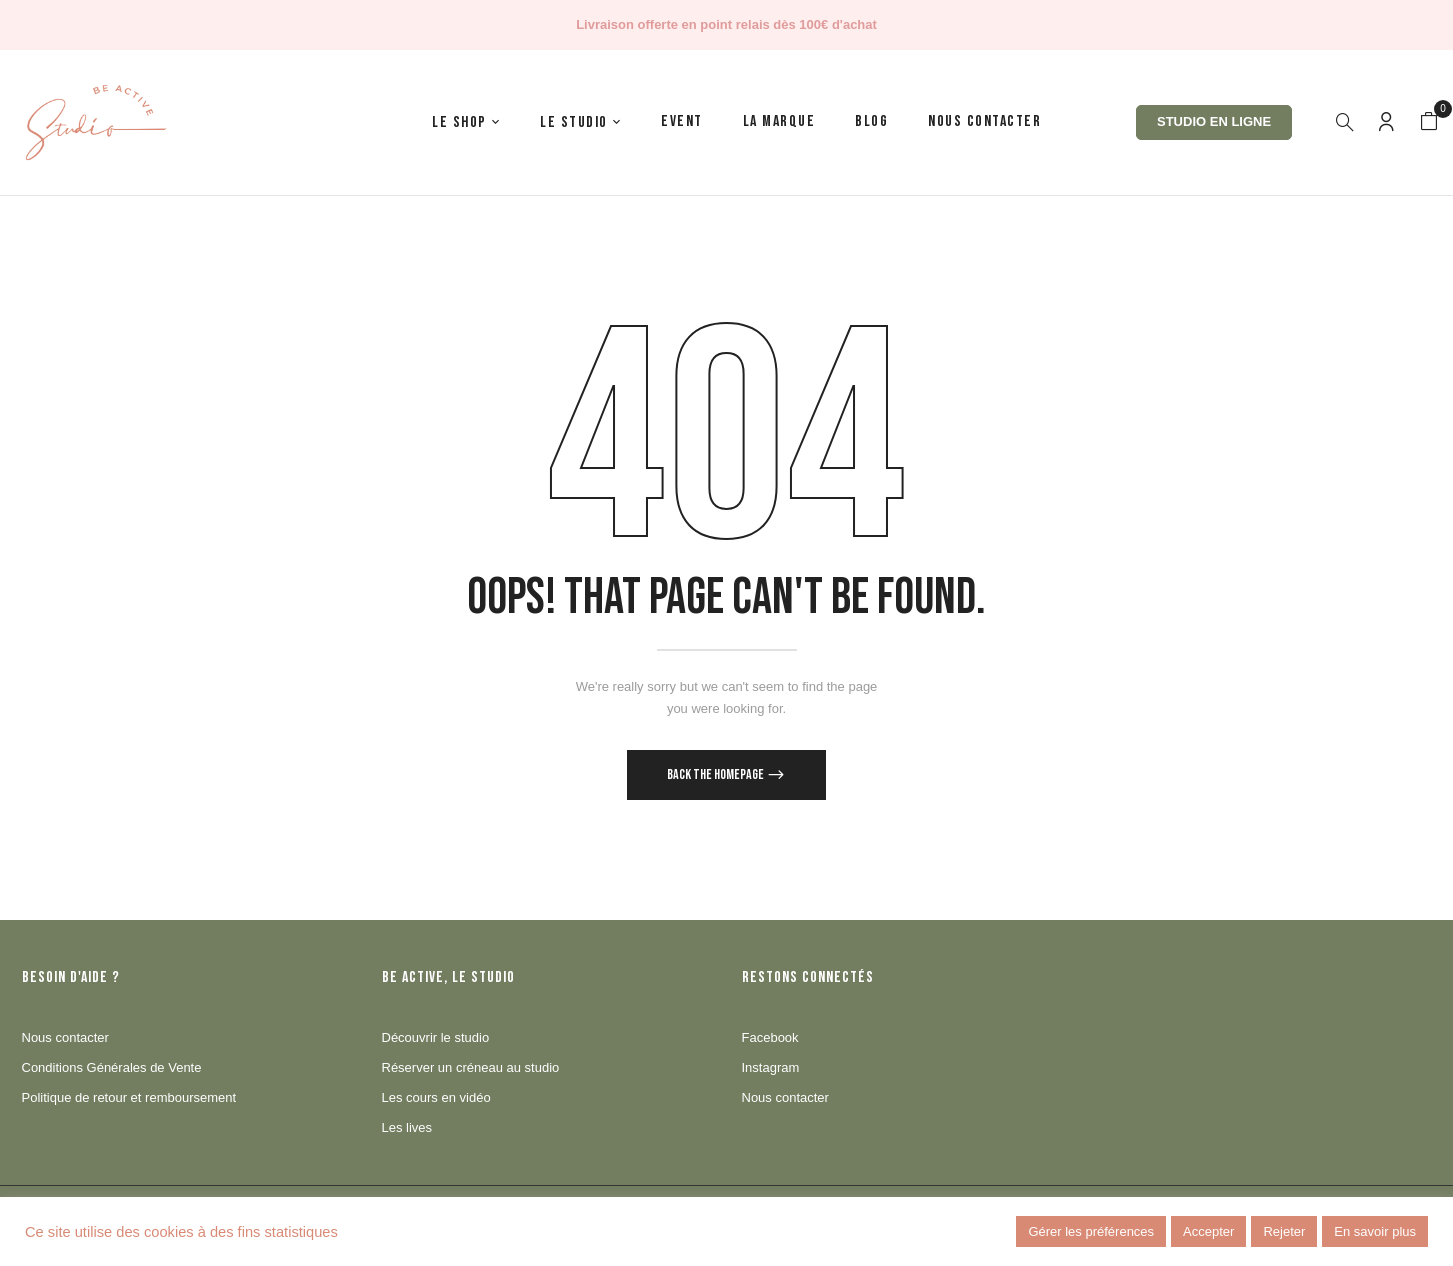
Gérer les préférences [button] (1091, 1231)
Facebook (770, 1037)
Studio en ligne (1214, 121)
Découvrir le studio (436, 1037)
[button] (1429, 122)
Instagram (771, 1067)
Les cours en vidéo (436, 1097)
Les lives (407, 1127)
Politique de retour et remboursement (129, 1097)
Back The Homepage (716, 774)
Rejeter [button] (1284, 1231)
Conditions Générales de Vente (112, 1067)
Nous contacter (65, 1037)
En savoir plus (1375, 1231)
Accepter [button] (1208, 1231)
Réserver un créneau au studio (471, 1067)
